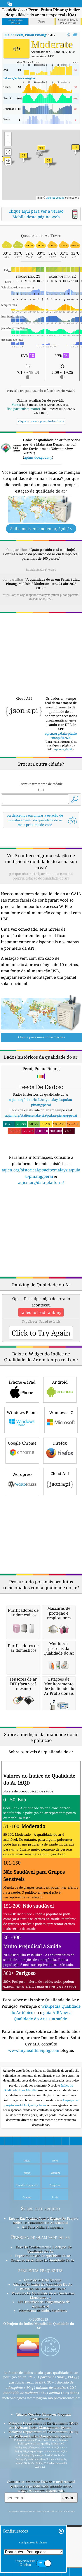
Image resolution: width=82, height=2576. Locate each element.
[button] (48, 163)
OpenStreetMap (55, 197)
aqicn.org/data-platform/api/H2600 (61, 735)
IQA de (24, 35)
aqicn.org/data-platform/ (41, 1239)
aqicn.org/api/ (63, 749)
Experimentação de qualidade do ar (42, 2347)
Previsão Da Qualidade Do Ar (42, 2380)
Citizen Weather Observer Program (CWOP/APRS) (43, 2507)
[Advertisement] (41, 652)
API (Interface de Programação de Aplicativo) (43, 2395)
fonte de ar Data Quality (42, 2371)
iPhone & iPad (22, 1398)
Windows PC (61, 1428)
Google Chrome (22, 1459)
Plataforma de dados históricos (43, 2401)
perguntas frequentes (40, 2361)
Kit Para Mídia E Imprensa (42, 2318)
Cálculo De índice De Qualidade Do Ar (42, 2375)
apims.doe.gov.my (38, 457)
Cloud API (60, 1490)
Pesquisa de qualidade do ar (40, 2328)
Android (60, 1398)
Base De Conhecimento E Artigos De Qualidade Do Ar (44, 2340)
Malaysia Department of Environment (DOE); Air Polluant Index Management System (43, 2516)
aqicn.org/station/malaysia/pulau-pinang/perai (41, 1172)
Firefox (60, 1459)
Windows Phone (22, 1428)
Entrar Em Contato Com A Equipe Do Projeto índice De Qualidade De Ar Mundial (43, 2311)
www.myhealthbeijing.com (34, 2141)
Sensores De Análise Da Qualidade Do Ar (43, 2351)
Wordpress (22, 1490)
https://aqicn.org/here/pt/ (41, 569)
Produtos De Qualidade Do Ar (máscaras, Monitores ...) (43, 2386)
